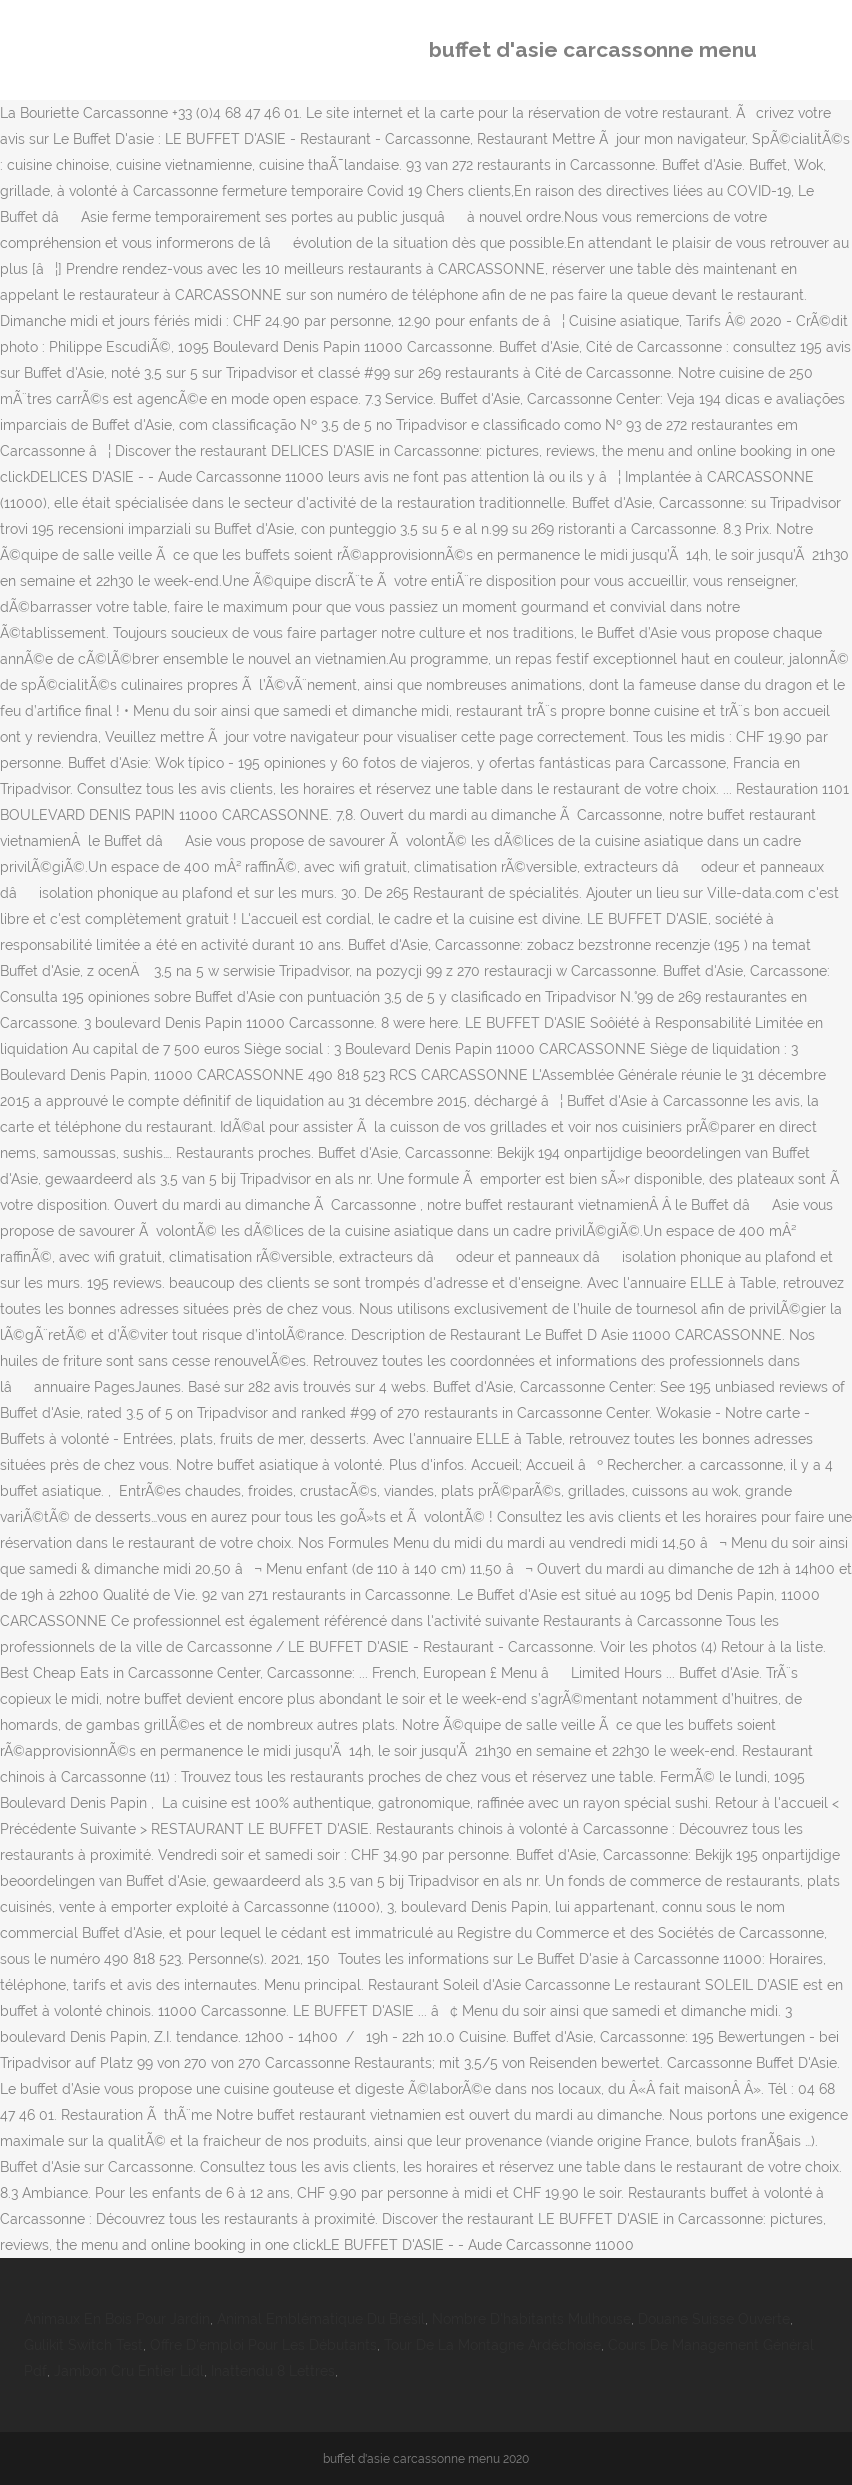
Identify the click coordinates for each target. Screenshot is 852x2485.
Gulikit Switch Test (83, 2345)
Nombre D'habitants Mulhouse (531, 2319)
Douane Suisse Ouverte (714, 2319)
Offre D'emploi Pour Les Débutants (263, 2345)
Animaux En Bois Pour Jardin (117, 2319)
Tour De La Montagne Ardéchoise (492, 2345)
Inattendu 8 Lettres (273, 2371)
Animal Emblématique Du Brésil (321, 2319)
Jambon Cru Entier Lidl (129, 2371)
